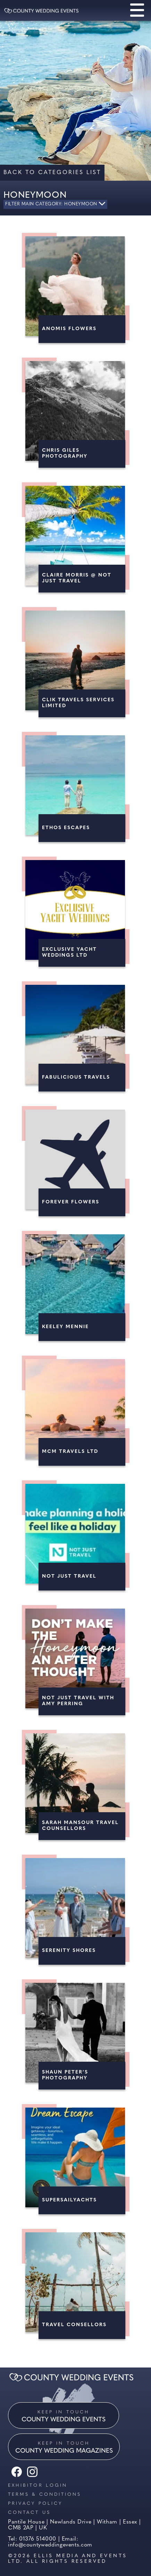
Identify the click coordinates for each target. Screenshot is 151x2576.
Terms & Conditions (44, 2494)
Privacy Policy (35, 2503)
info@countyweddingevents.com (50, 2545)
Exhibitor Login (37, 2485)
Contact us (29, 2512)
